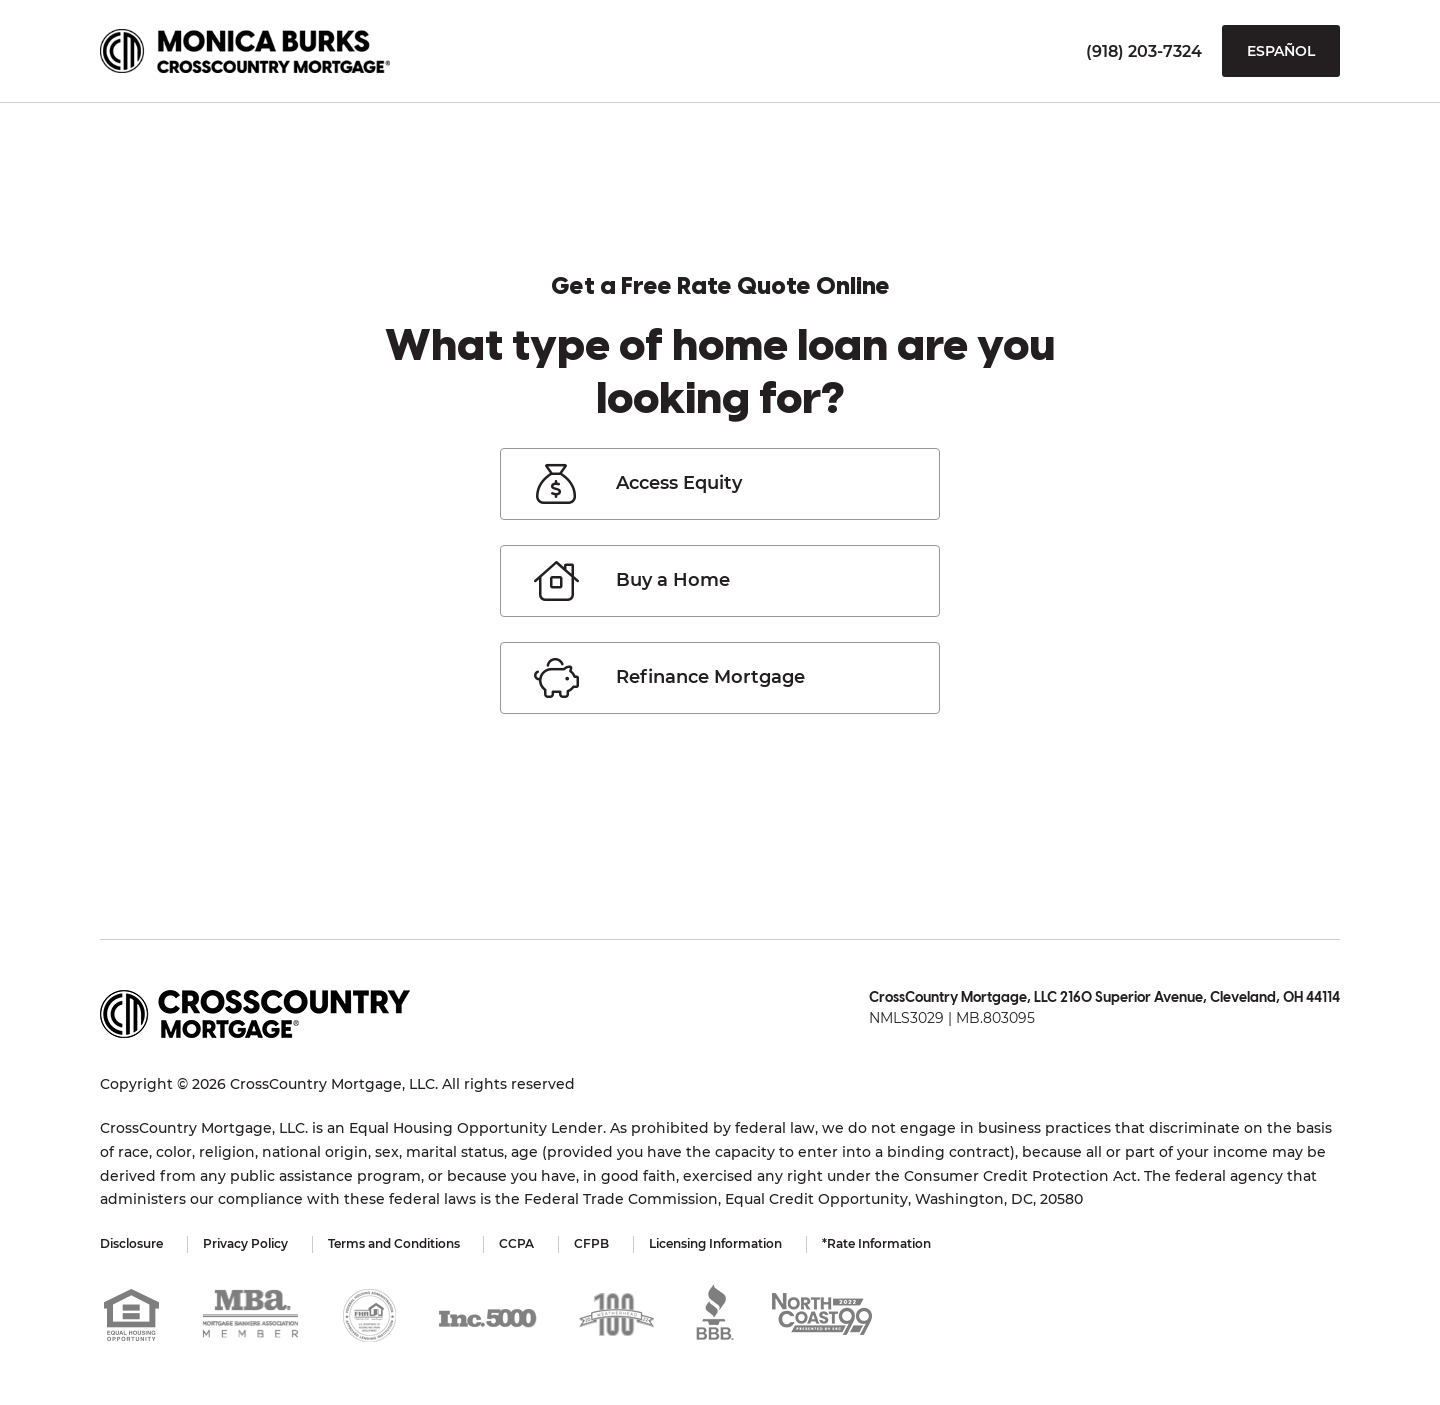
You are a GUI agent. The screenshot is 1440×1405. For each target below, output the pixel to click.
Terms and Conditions (394, 1243)
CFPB (592, 1243)
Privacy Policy (245, 1243)
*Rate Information (877, 1243)
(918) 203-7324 (1144, 51)
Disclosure (131, 1243)
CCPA (517, 1243)
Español (1281, 51)
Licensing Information (716, 1243)
